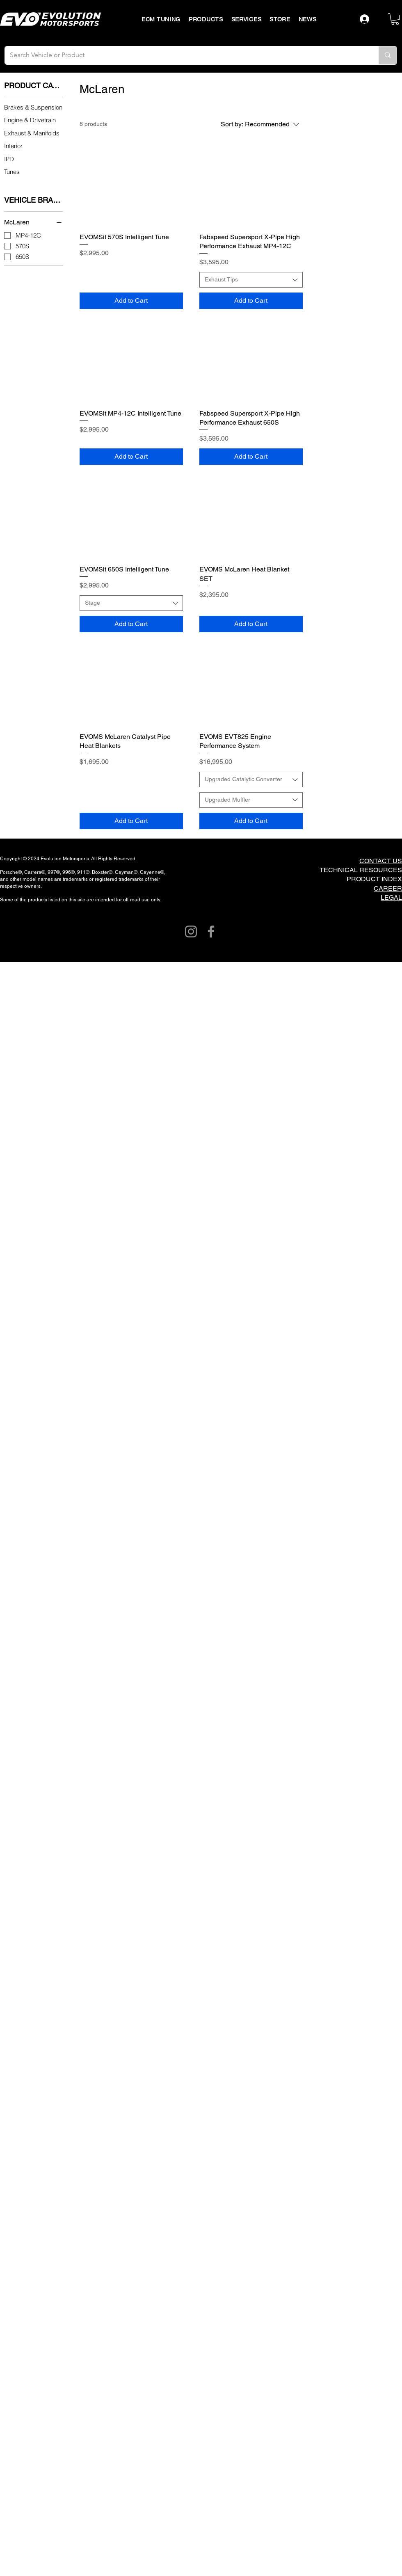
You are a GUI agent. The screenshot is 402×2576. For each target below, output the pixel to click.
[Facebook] (211, 931)
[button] (395, 19)
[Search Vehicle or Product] (185, 55)
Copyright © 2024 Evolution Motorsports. (45, 859)
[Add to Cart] (131, 301)
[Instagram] (191, 931)
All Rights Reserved (113, 859)
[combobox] (251, 280)
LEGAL (391, 897)
